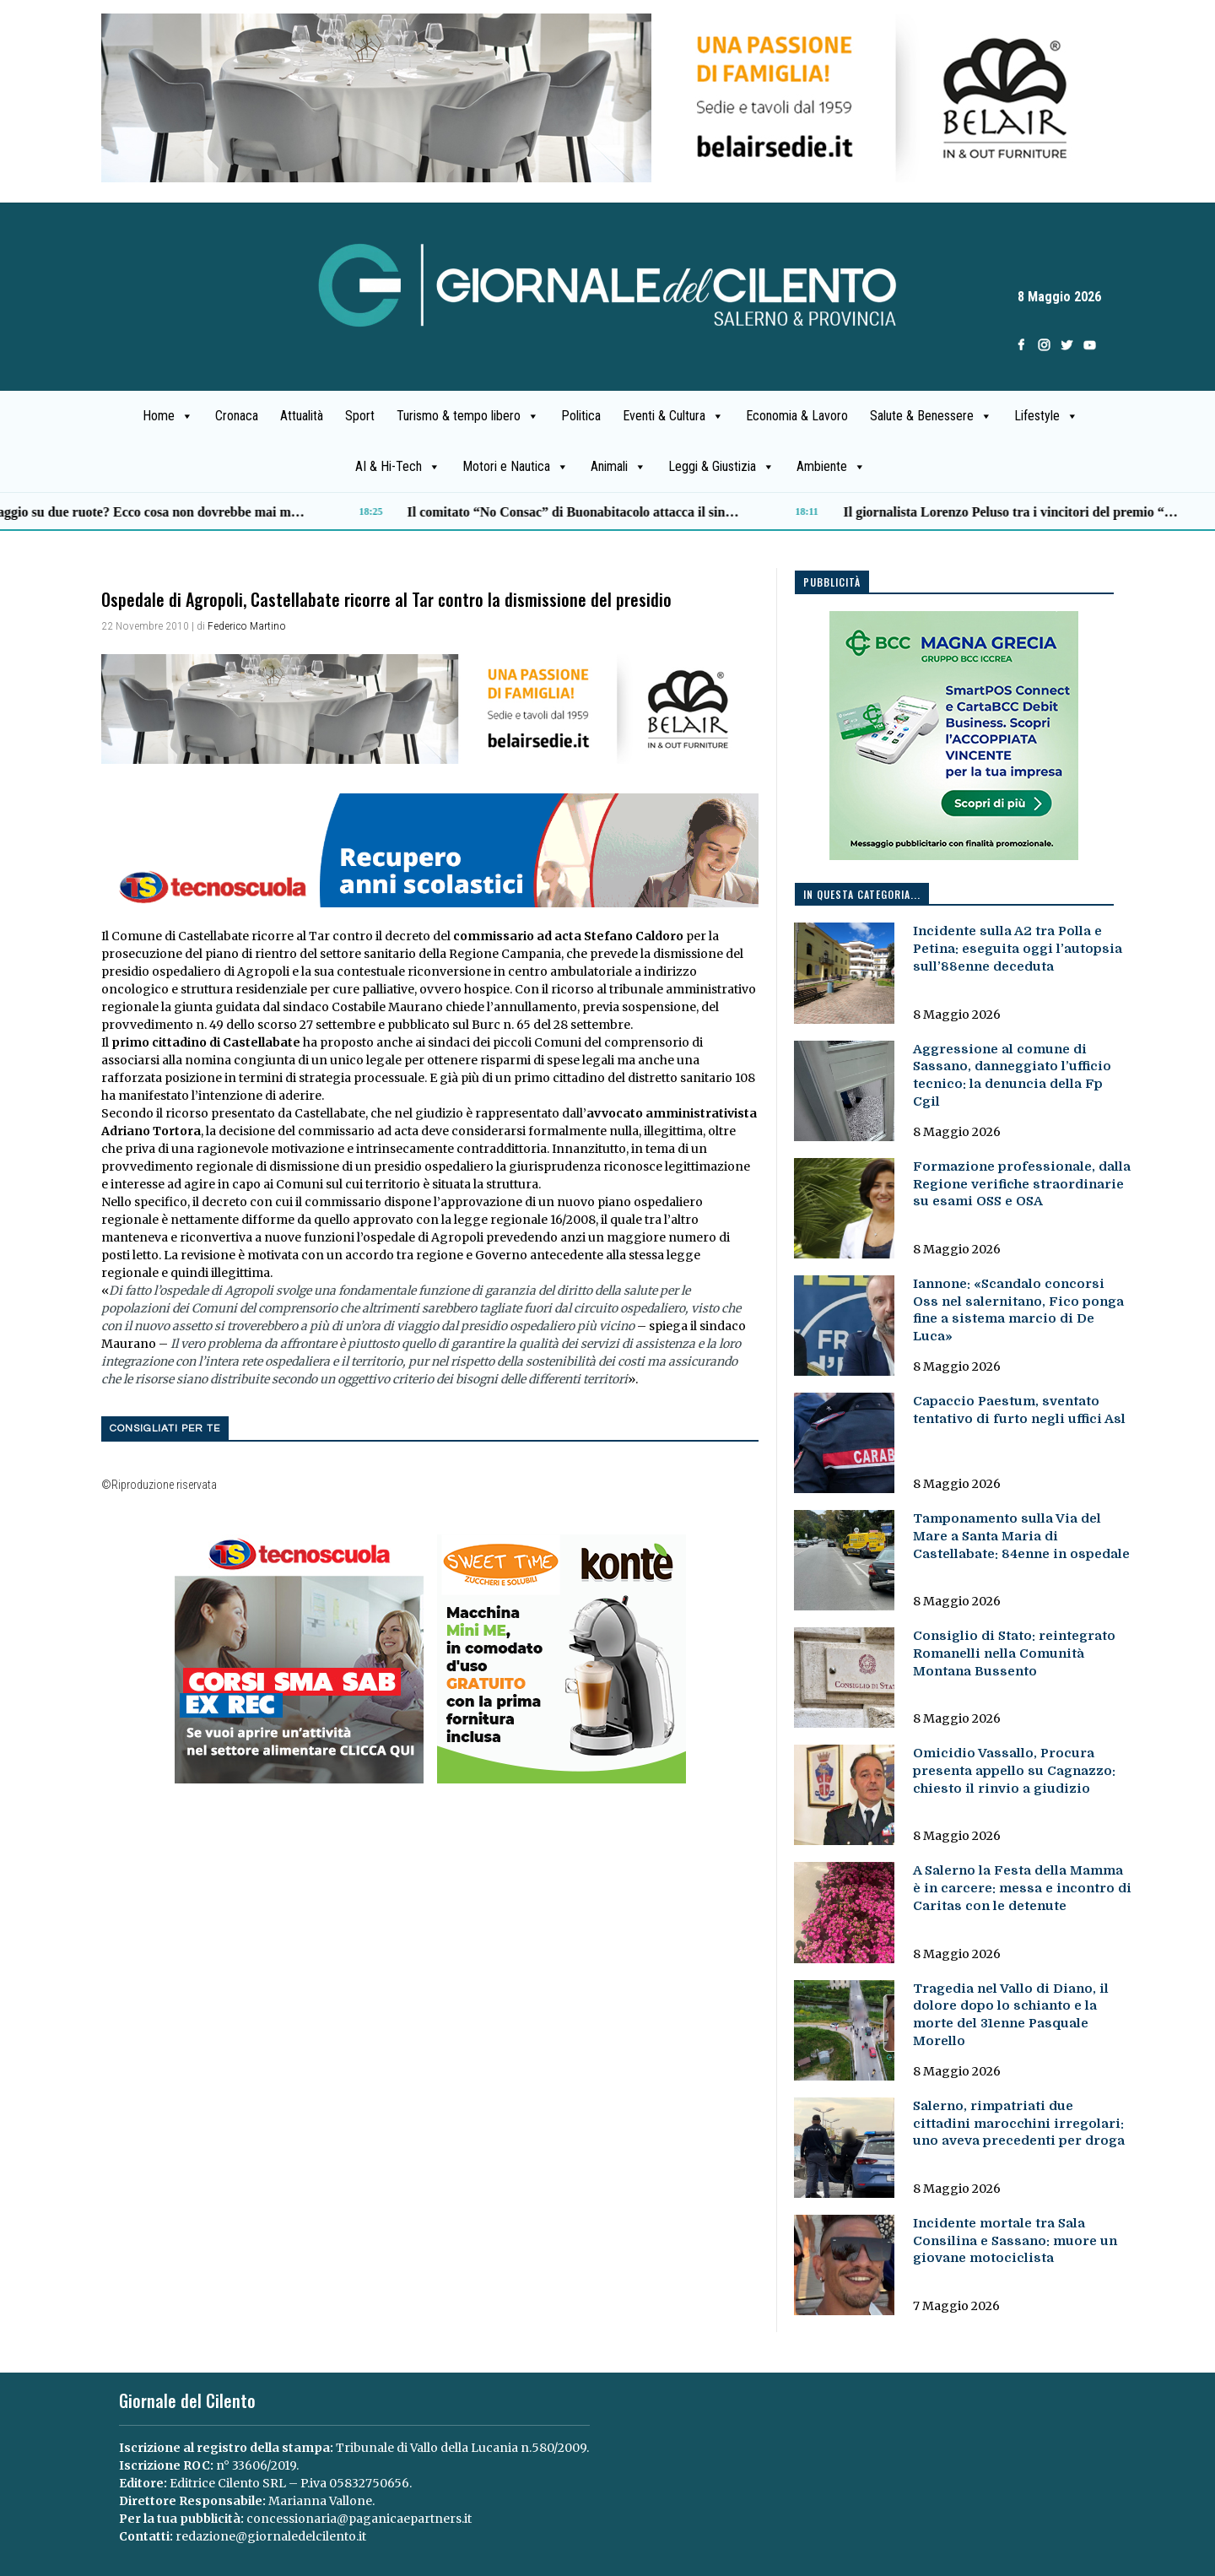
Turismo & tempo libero (468, 416)
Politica (581, 416)
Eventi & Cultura (673, 416)
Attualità (301, 416)
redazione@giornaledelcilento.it (271, 2536)
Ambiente (831, 466)
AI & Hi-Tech (397, 466)
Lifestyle (1046, 416)
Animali (618, 466)
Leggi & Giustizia (721, 466)
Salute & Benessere (931, 416)
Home (168, 416)
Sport (360, 416)
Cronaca (236, 416)
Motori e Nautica (515, 466)
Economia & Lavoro (797, 416)
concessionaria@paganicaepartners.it (359, 2518)
